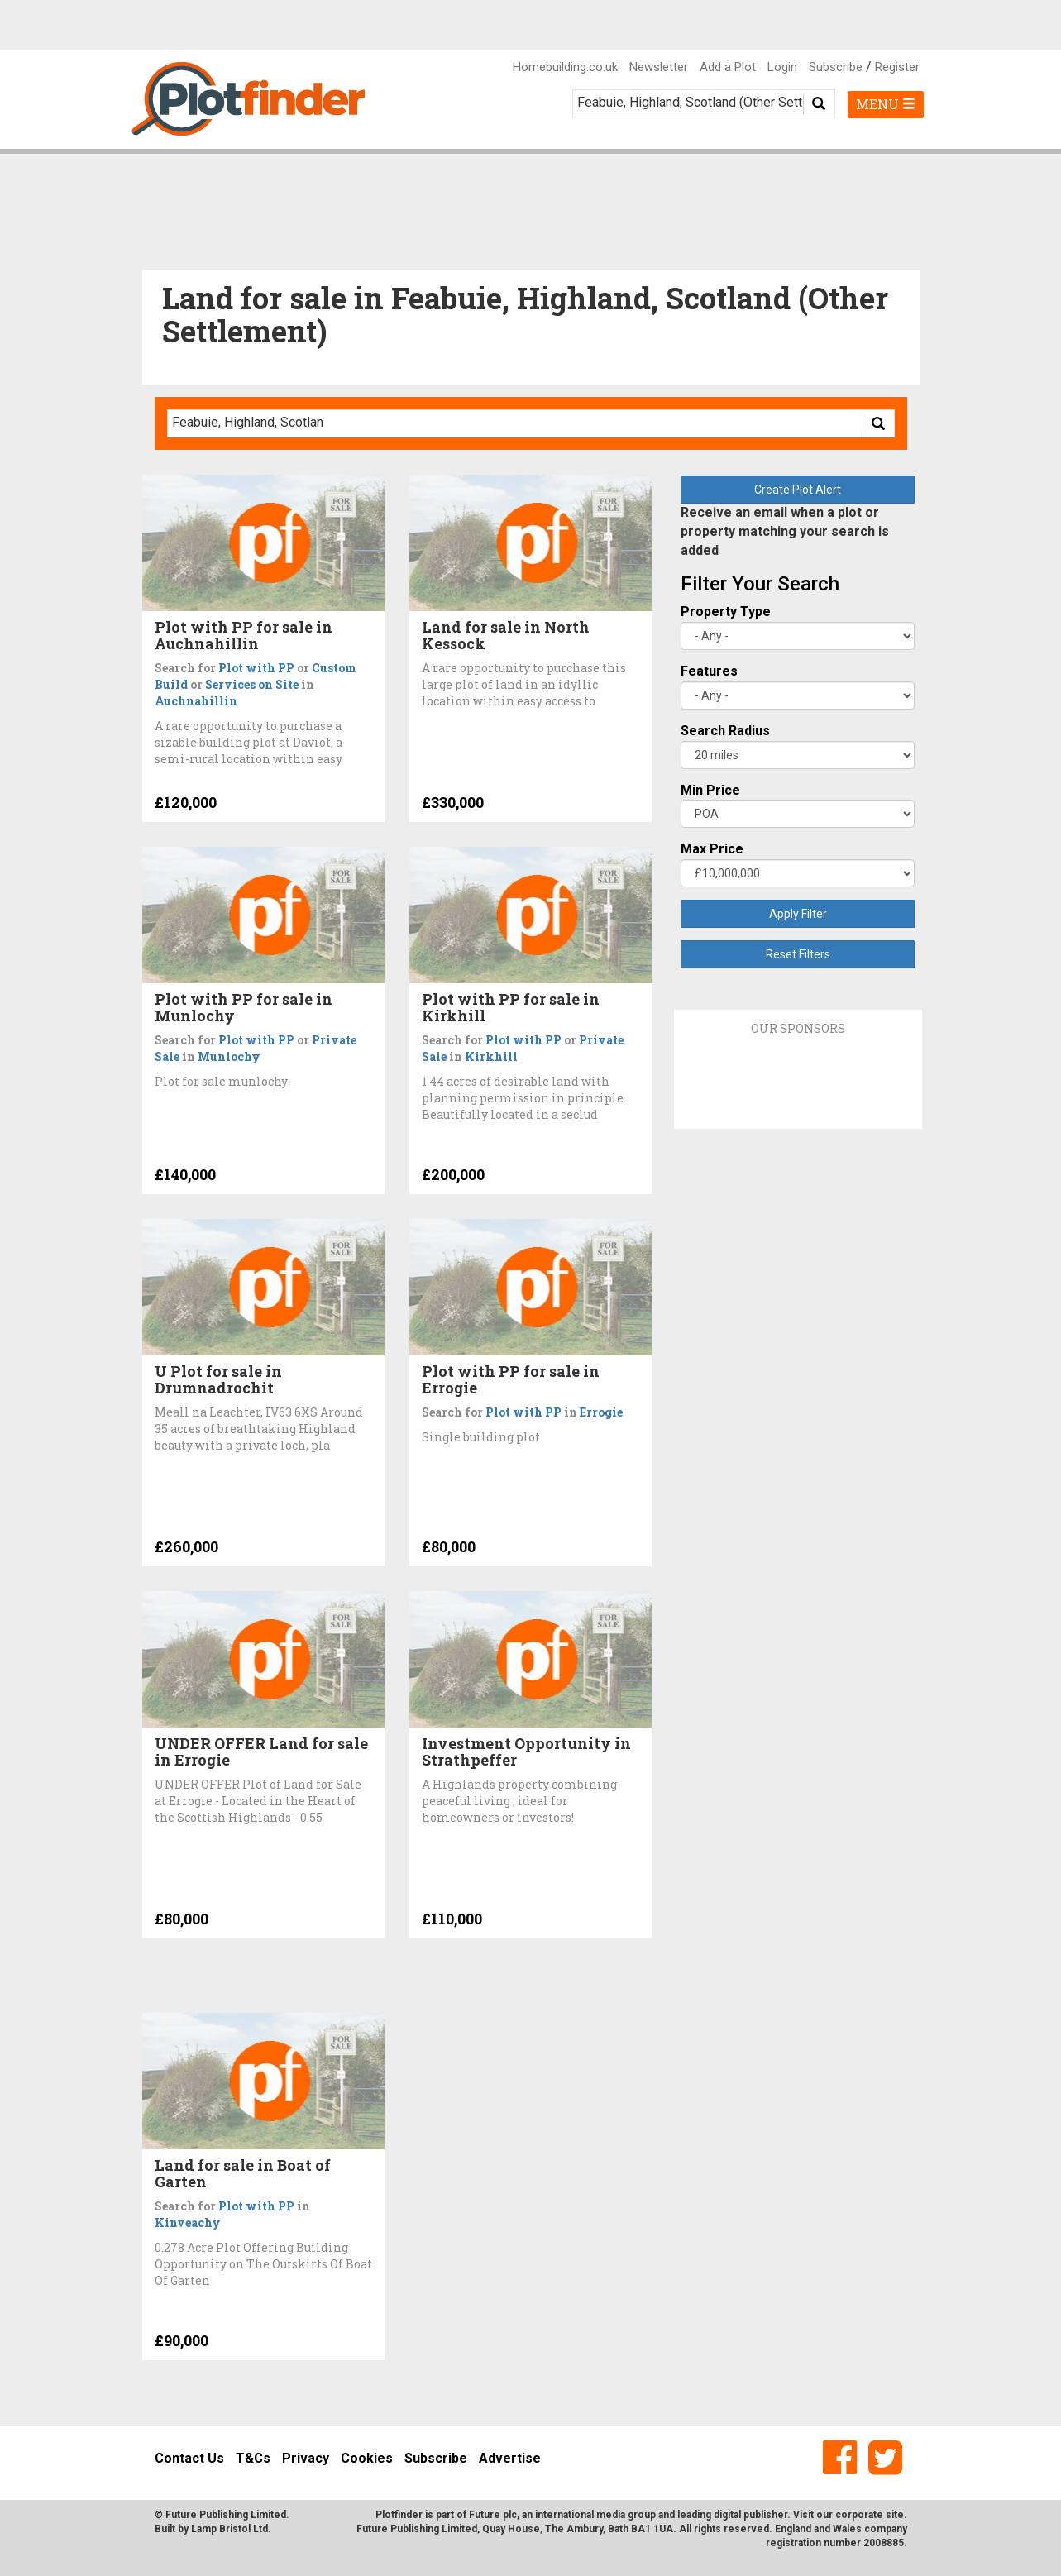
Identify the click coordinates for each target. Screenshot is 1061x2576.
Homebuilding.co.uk (565, 67)
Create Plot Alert (797, 489)
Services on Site (252, 684)
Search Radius (725, 730)
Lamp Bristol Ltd (229, 2529)
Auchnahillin (196, 701)
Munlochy (229, 1056)
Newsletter (658, 67)
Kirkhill (491, 1056)
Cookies (367, 2458)
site (895, 2515)
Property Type (726, 611)
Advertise (510, 2458)
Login (782, 67)
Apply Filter (798, 913)
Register (897, 67)
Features (709, 671)
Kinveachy (188, 2222)
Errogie (601, 1412)
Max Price (712, 849)
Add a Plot (728, 67)
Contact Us (189, 2458)
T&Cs (253, 2458)
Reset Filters (798, 954)
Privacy (305, 2458)
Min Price (710, 790)
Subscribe (836, 67)
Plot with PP (256, 668)
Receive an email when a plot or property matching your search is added (785, 531)
